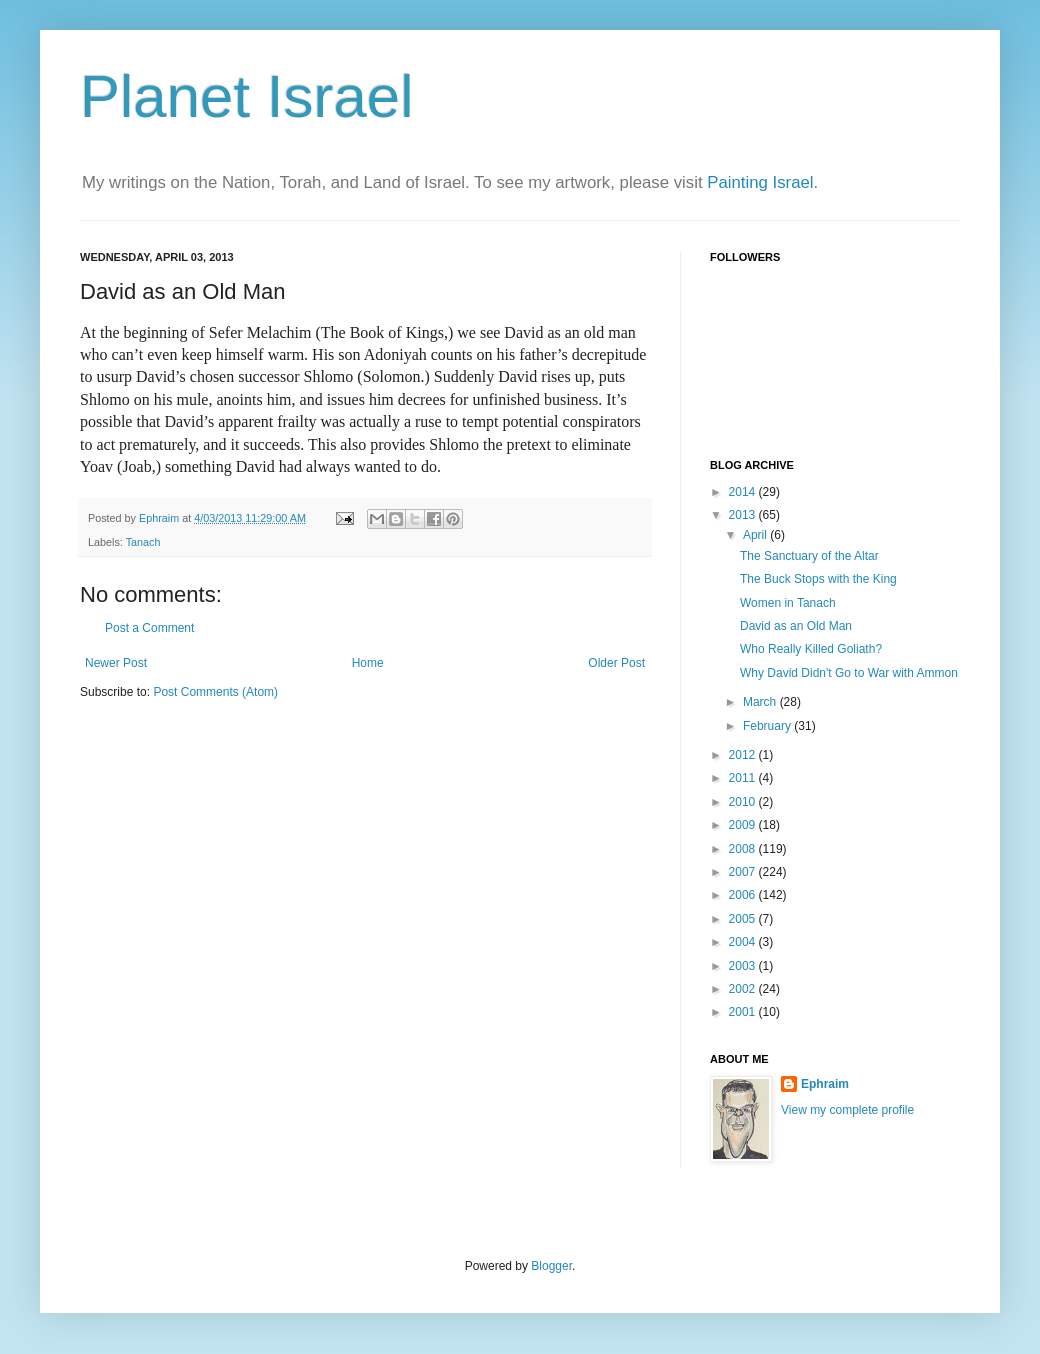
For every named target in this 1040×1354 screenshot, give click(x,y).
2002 (744, 989)
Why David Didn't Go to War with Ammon (849, 673)
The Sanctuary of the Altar (809, 556)
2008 (744, 849)
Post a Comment (149, 628)
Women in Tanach (788, 603)
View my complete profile (847, 1110)
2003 (744, 966)
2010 (744, 802)
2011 (744, 778)
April (756, 535)
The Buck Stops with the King (818, 579)
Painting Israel (760, 182)
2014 (744, 492)
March (761, 702)
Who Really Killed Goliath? (811, 649)
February (768, 726)
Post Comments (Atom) (215, 692)
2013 (744, 515)
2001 (744, 1012)
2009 (744, 825)
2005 (744, 919)
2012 (744, 755)
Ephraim (825, 1084)
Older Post (616, 663)
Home (368, 663)
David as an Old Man (796, 626)
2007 (744, 872)
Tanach (143, 542)
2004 (744, 942)
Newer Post (116, 663)
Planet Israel (247, 96)
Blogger (551, 1266)
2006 (744, 895)
